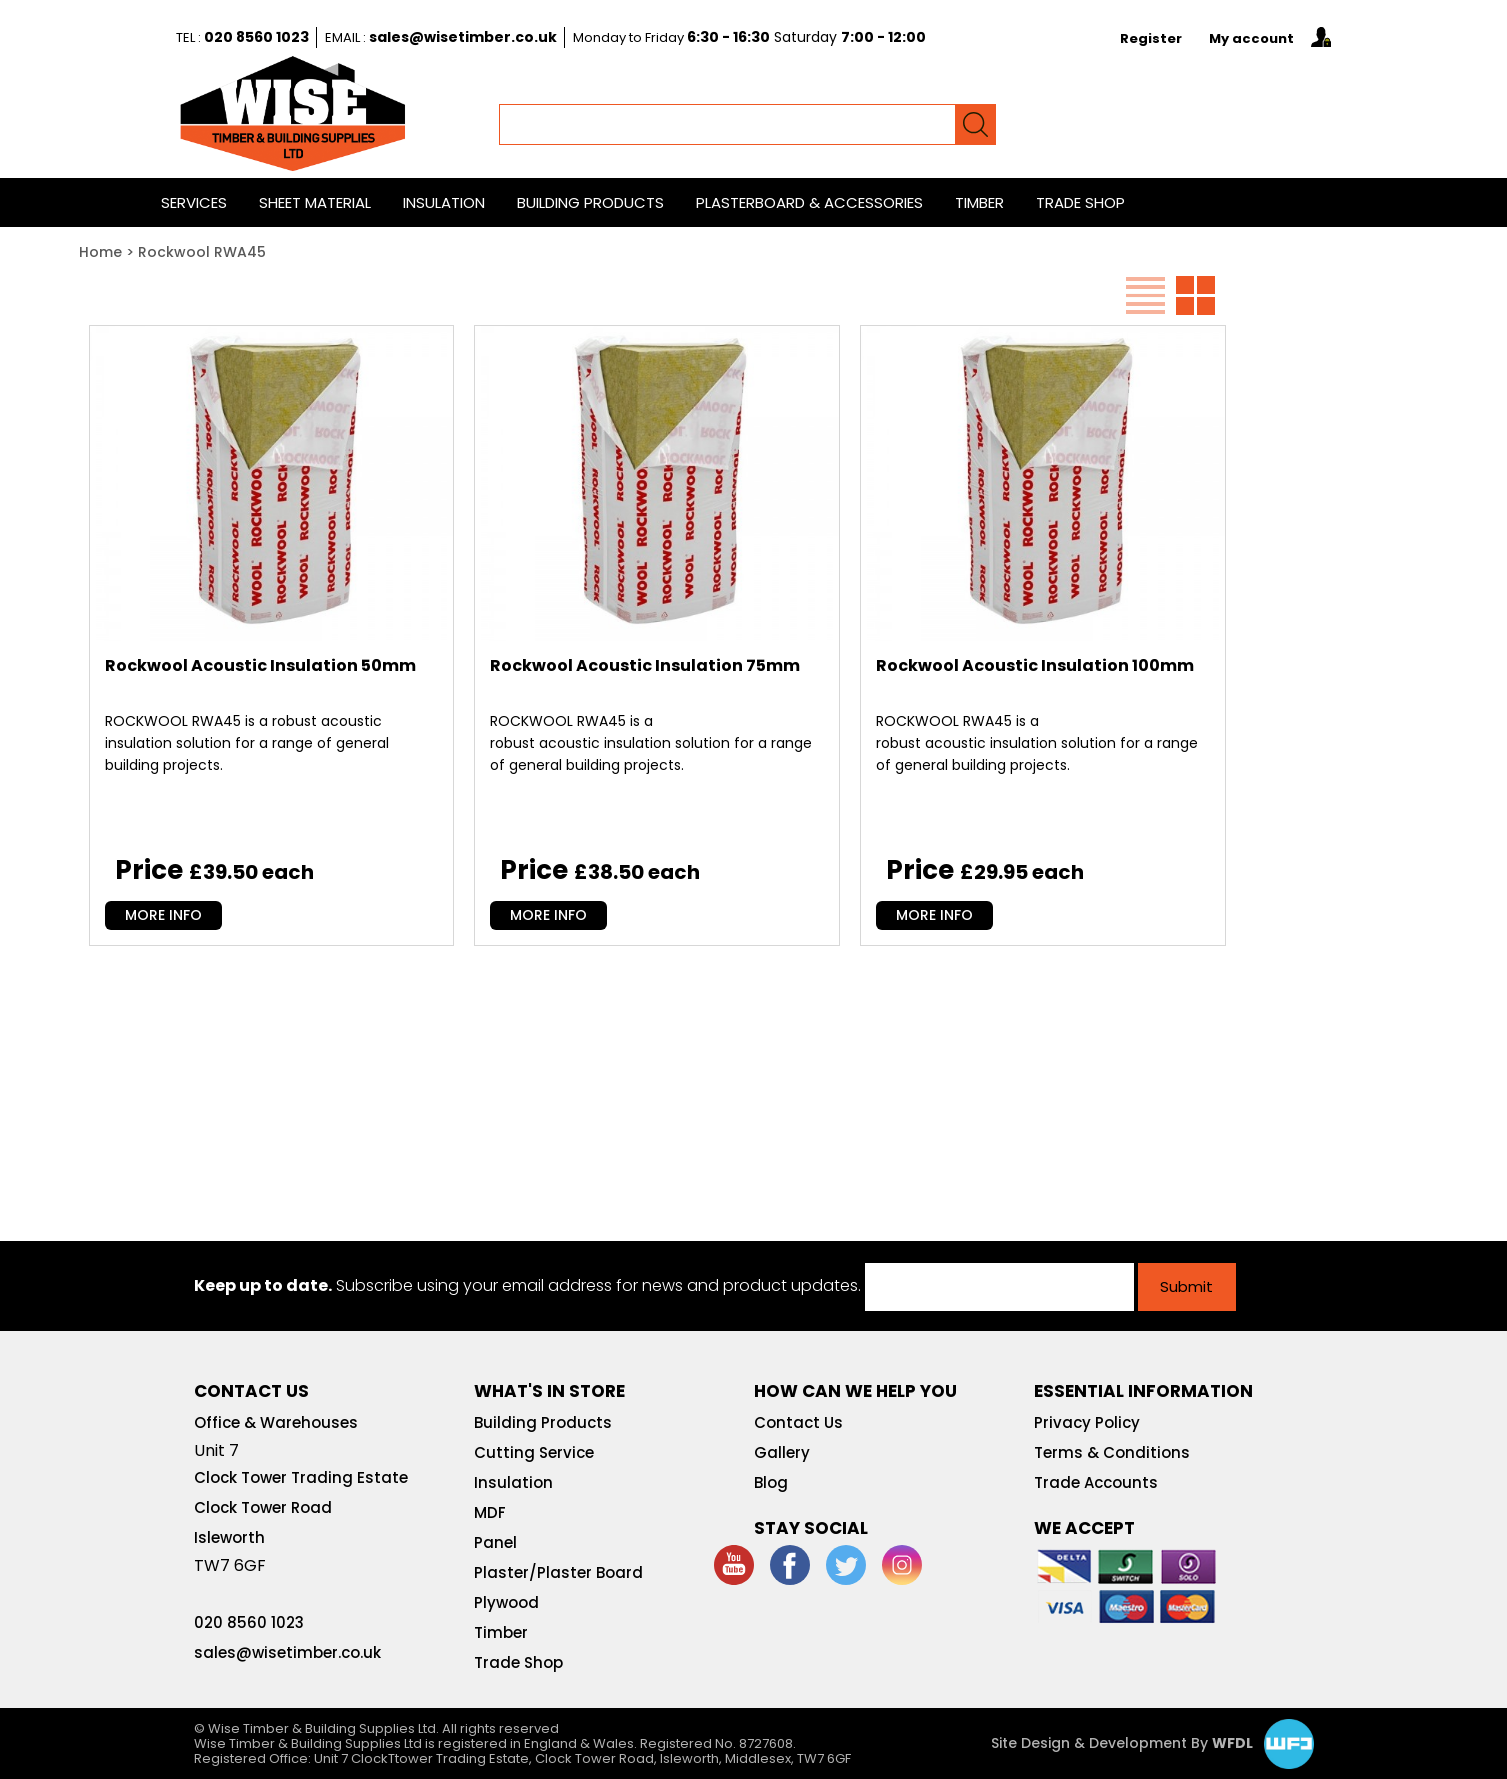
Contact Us (798, 1422)
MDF (490, 1512)
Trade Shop (1080, 202)
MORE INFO (163, 915)
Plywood (506, 1602)
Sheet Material (315, 202)
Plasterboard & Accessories (809, 202)
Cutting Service (534, 1452)
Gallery (782, 1452)
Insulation (444, 202)
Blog (771, 1482)
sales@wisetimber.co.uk (463, 37)
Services (194, 202)
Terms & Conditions (1112, 1452)
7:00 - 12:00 (883, 37)
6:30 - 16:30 (728, 37)
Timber (979, 202)
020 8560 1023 (256, 37)
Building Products (590, 202)
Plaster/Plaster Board (558, 1572)
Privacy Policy (1087, 1422)
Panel (495, 1542)
